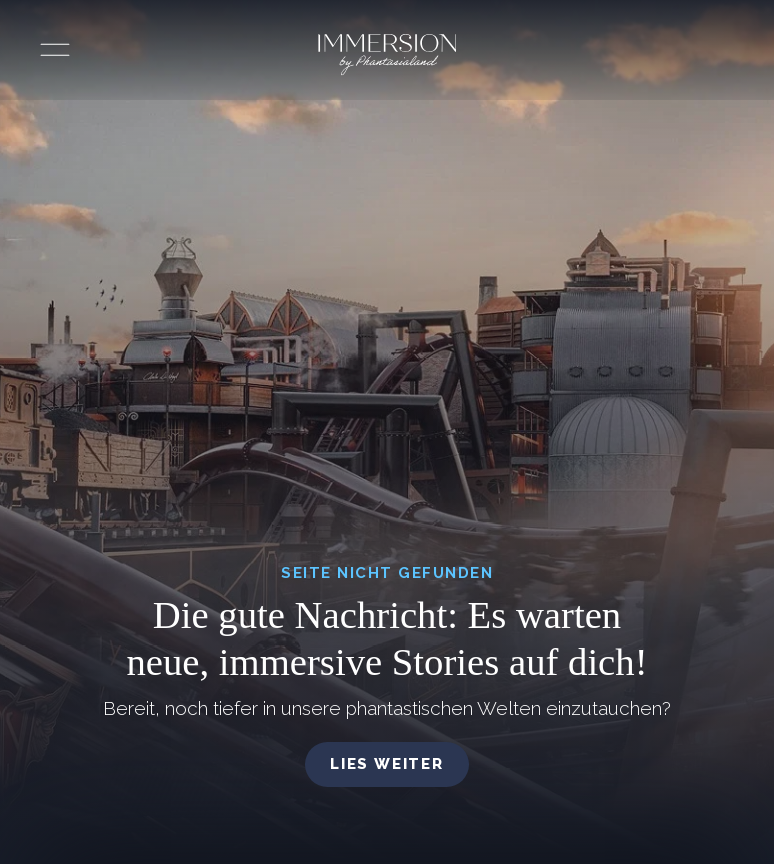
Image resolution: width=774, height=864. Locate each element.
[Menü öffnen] (55, 50)
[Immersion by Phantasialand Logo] (387, 55)
